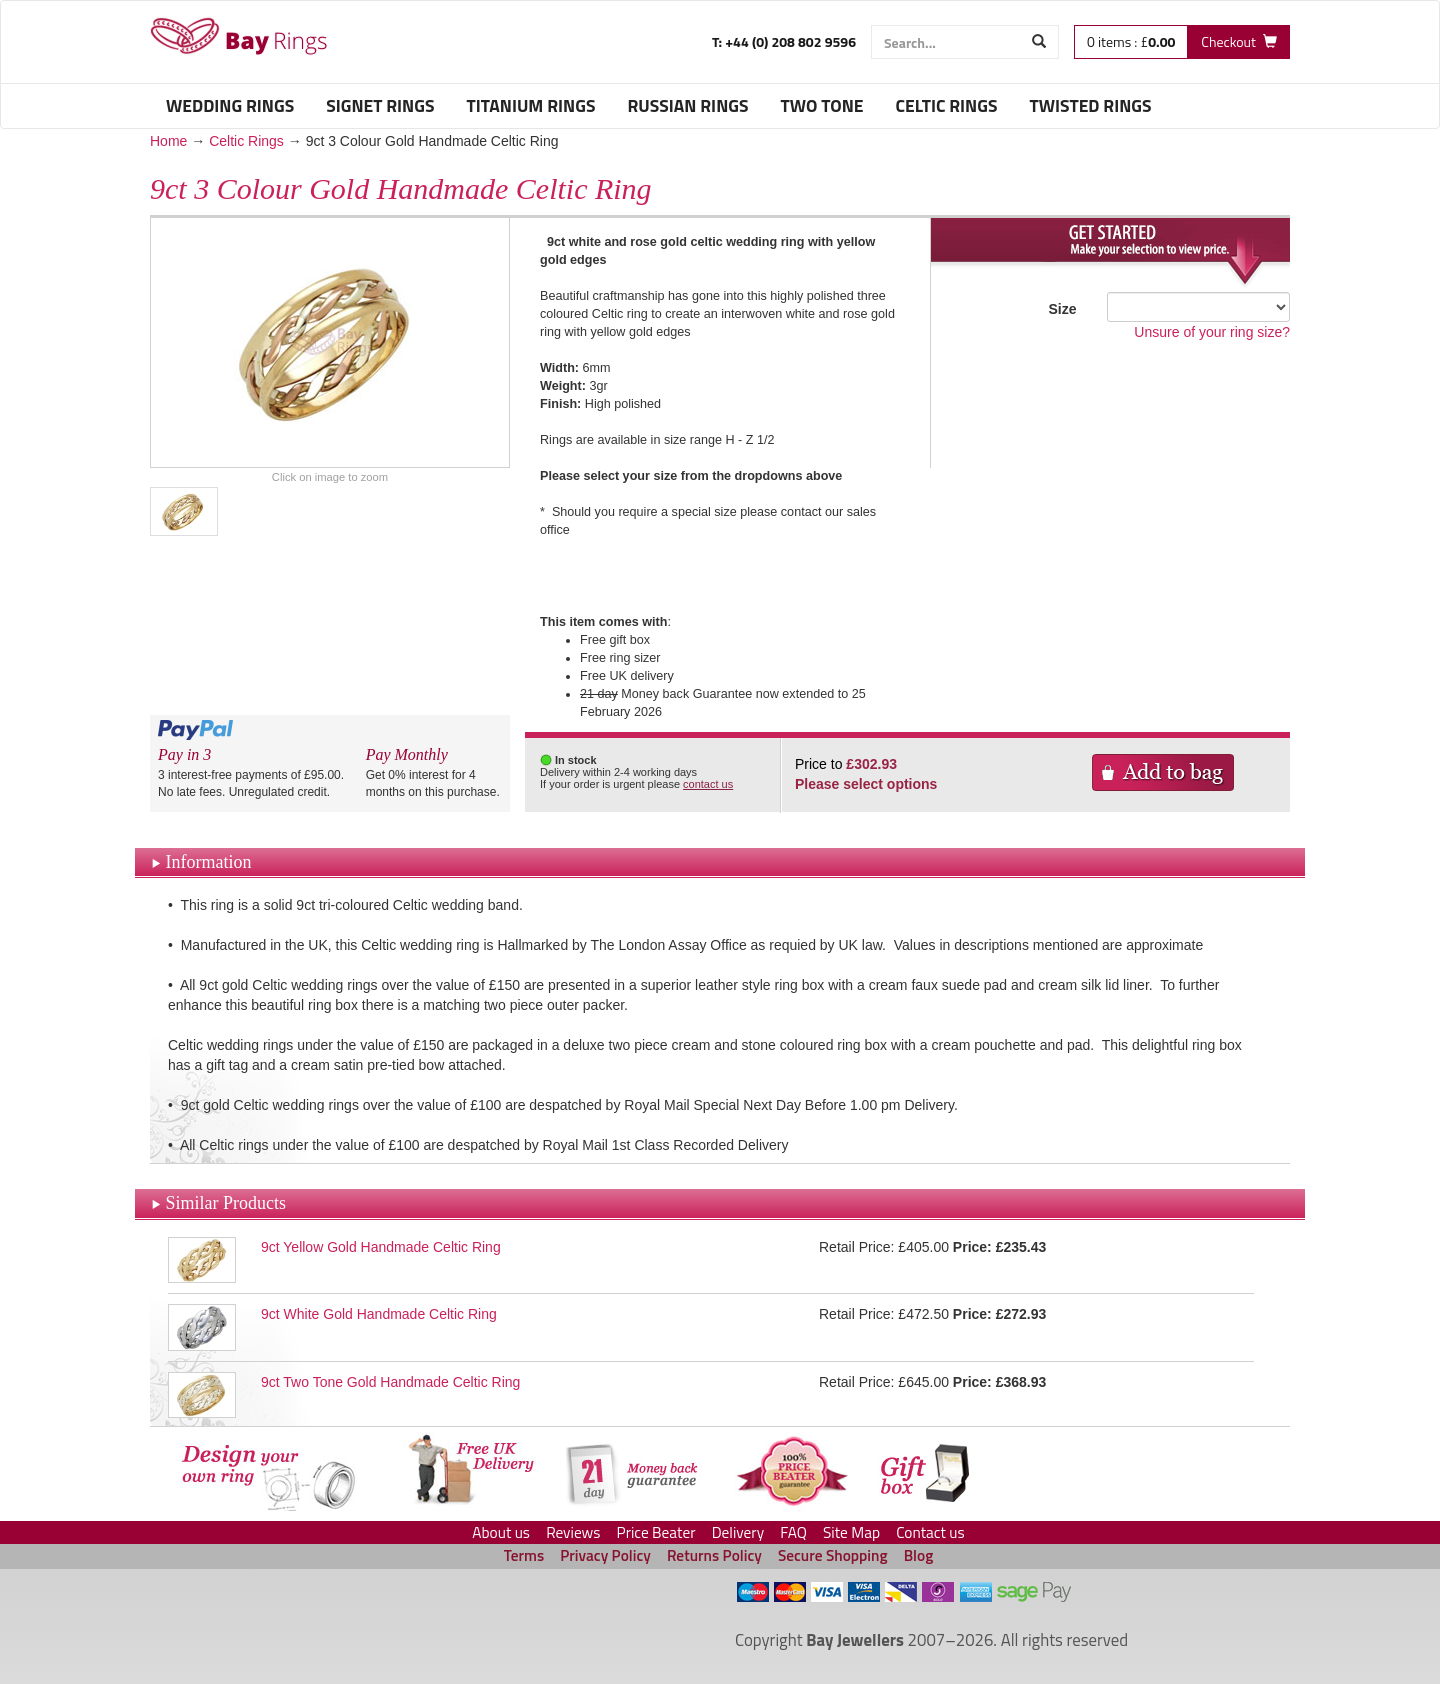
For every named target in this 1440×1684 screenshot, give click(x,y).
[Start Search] (1039, 42)
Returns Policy (714, 1555)
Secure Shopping (833, 1555)
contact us (708, 784)
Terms (524, 1555)
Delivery (738, 1532)
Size (1062, 309)
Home (168, 141)
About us (501, 1532)
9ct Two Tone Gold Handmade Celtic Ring (390, 1382)
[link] (428, 1617)
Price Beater (656, 1532)
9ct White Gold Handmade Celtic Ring (379, 1314)
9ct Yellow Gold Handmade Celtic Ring (381, 1247)
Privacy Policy (605, 1555)
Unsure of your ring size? (1212, 332)
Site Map (851, 1532)
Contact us (930, 1532)
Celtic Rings (246, 141)
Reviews (573, 1532)
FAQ (793, 1532)
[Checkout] (1239, 42)
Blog (919, 1555)
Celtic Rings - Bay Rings (239, 36)
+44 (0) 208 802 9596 (789, 41)
